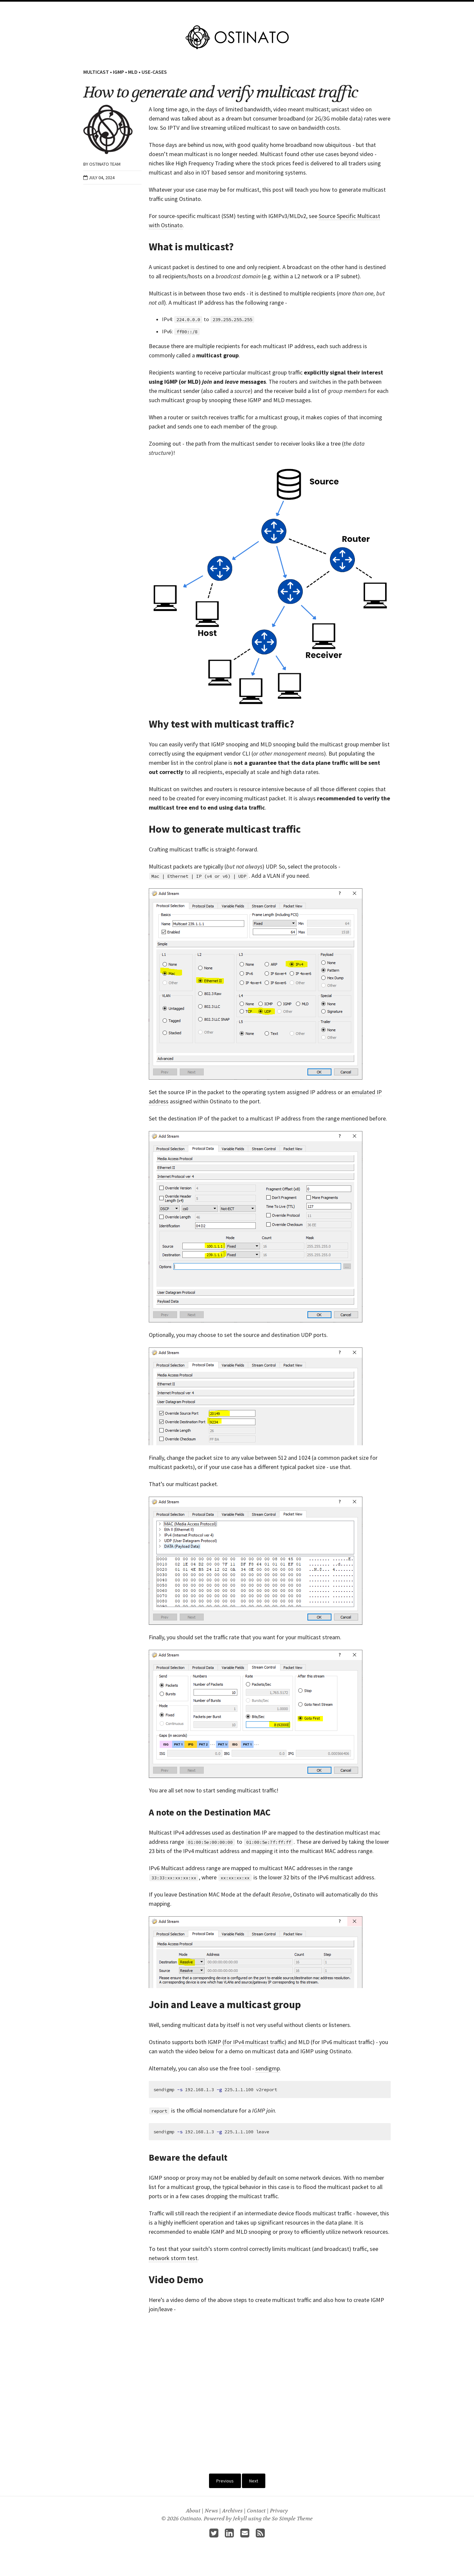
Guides (269, 9)
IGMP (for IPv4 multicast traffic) (247, 2042)
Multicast (96, 72)
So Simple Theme (292, 2518)
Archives (232, 2510)
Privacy (279, 2510)
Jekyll (240, 2518)
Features (206, 9)
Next (253, 2481)
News (211, 2510)
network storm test (173, 2258)
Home (184, 9)
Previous (225, 2481)
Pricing (230, 9)
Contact (256, 2510)
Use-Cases (154, 72)
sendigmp (267, 2068)
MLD (133, 72)
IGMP (118, 72)
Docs (249, 9)
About (289, 9)
